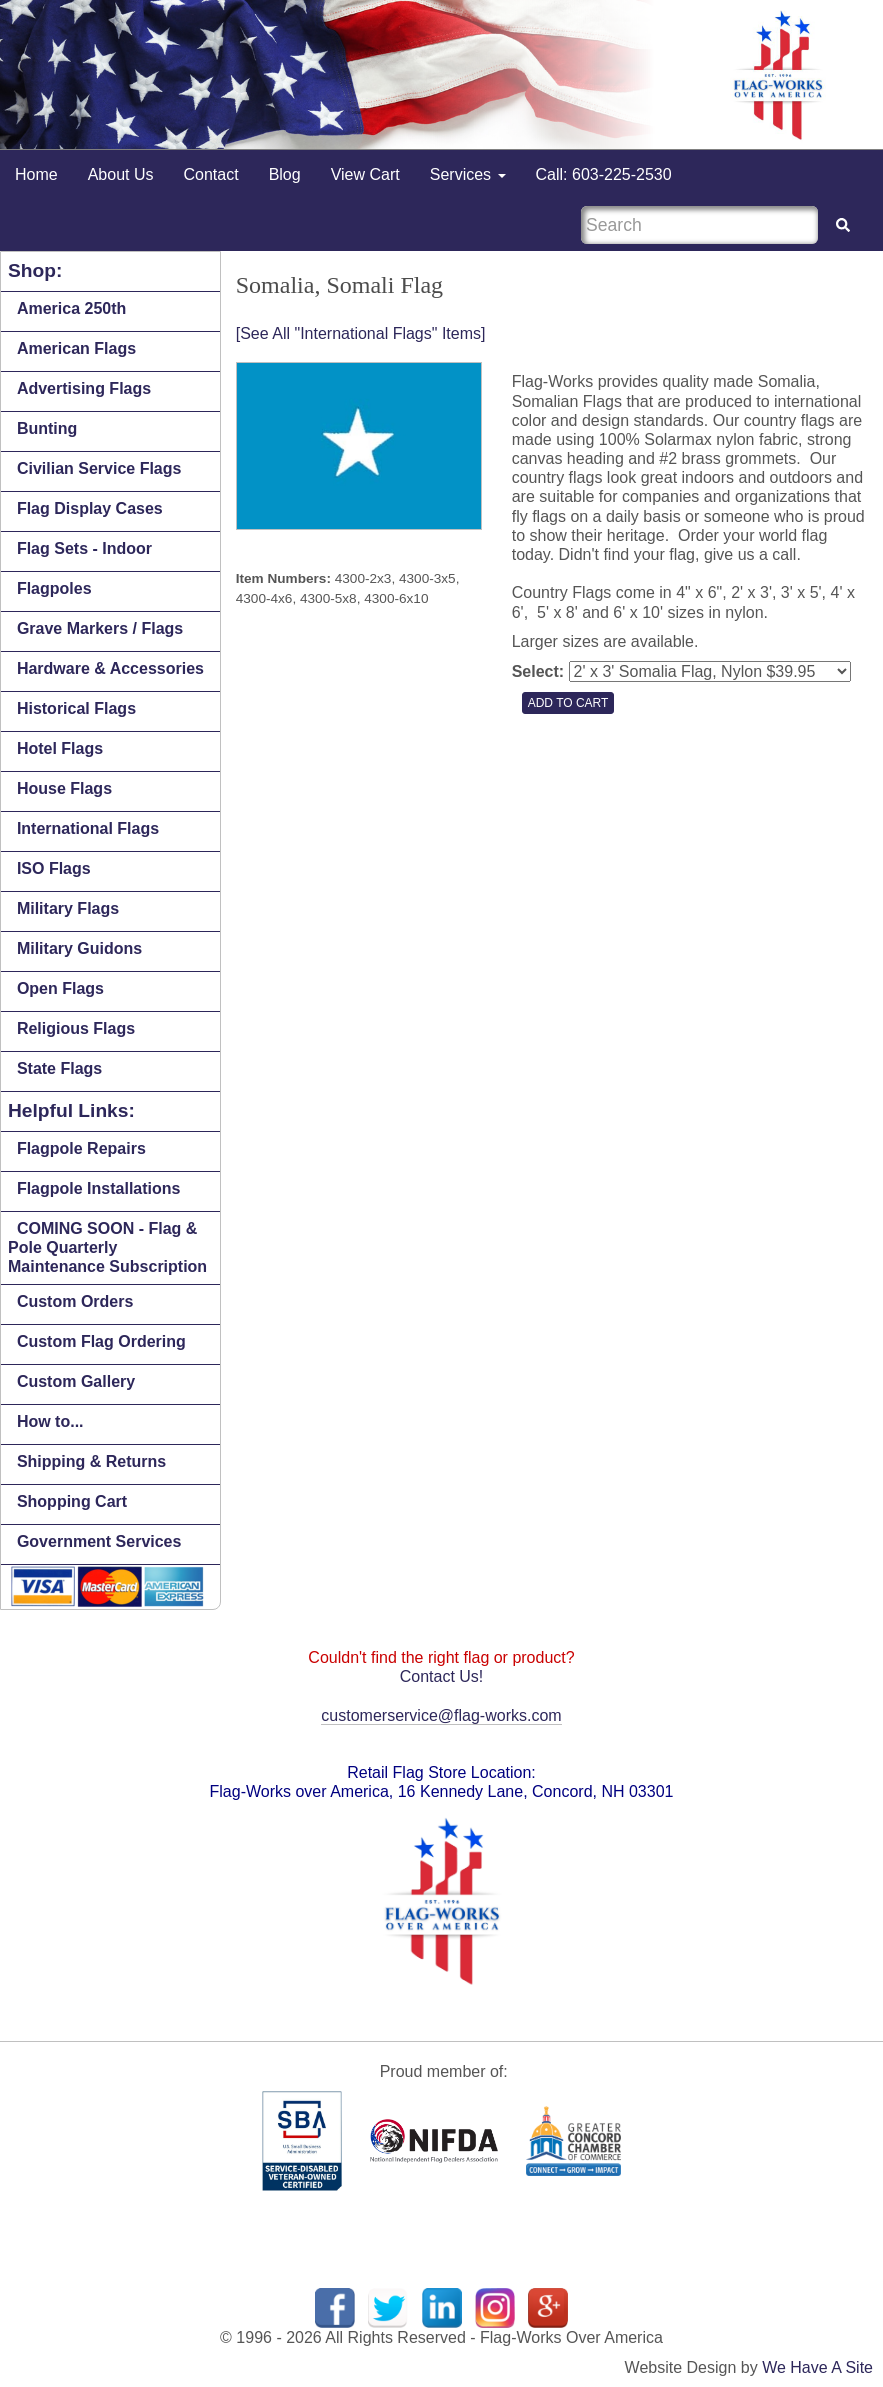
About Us (121, 174)
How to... (50, 1421)
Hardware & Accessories (110, 668)
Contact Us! (442, 1676)
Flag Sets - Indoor (84, 548)
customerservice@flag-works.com (441, 1715)
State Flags (59, 1068)
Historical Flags (76, 708)
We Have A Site (817, 2367)
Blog (285, 174)
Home (36, 174)
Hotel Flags (60, 748)
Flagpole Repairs (81, 1148)
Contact (211, 174)
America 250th (71, 308)
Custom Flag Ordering (101, 1341)
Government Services (99, 1541)
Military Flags (68, 908)
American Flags (76, 348)
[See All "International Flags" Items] (361, 333)
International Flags (88, 828)
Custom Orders (75, 1301)
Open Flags (60, 988)
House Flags (64, 788)
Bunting (47, 428)
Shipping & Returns (91, 1461)
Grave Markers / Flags (100, 628)
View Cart (365, 174)
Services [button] (468, 174)
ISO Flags (54, 868)
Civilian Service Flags (99, 468)
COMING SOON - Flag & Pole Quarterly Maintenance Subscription (107, 1247)
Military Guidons (79, 948)
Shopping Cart (72, 1501)
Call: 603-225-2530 (604, 174)
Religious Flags (76, 1028)
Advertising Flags (84, 388)
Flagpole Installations (99, 1188)
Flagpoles (54, 588)
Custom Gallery (76, 1381)
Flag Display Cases (90, 508)
